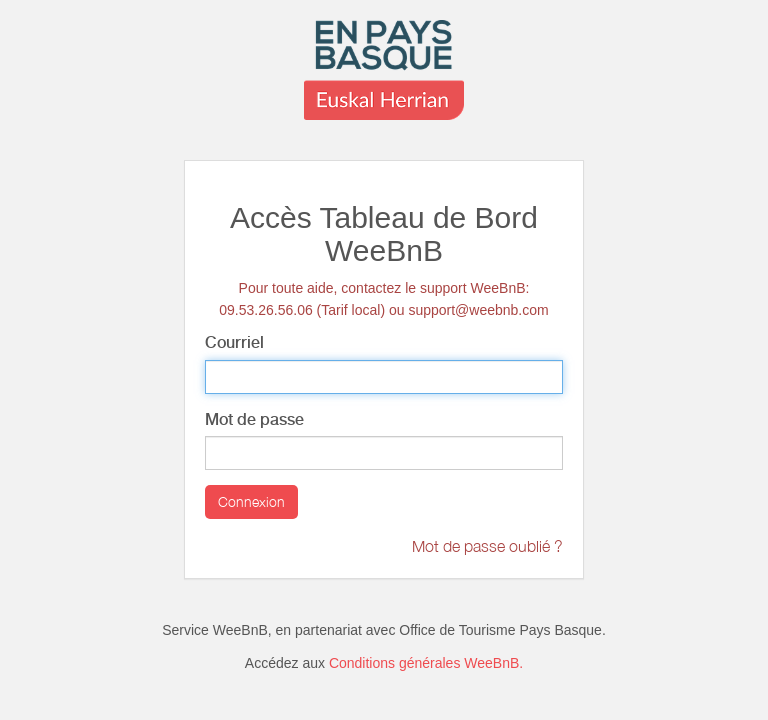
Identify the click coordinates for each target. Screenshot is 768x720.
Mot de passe (254, 419)
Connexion (251, 501)
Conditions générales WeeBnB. (426, 663)
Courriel (234, 342)
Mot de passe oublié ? (487, 546)
